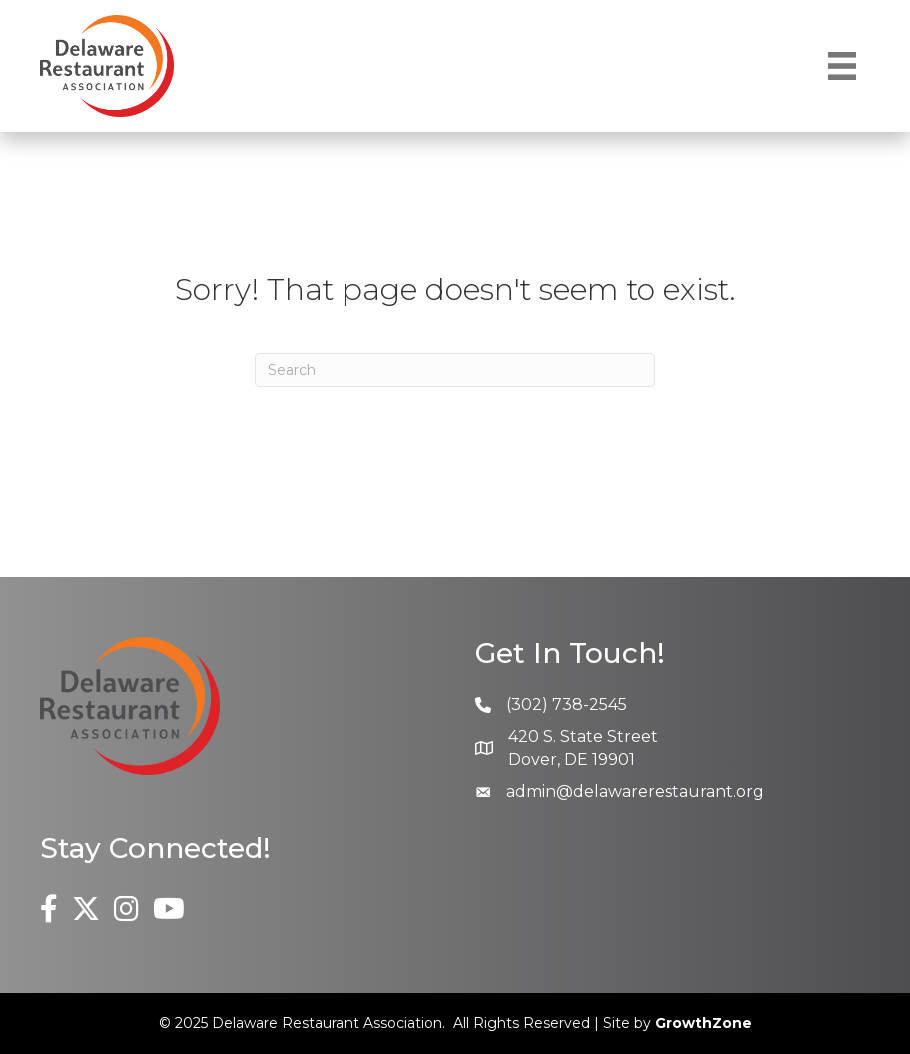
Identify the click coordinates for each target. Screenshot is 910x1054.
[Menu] (842, 66)
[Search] (455, 370)
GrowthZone (703, 1023)
